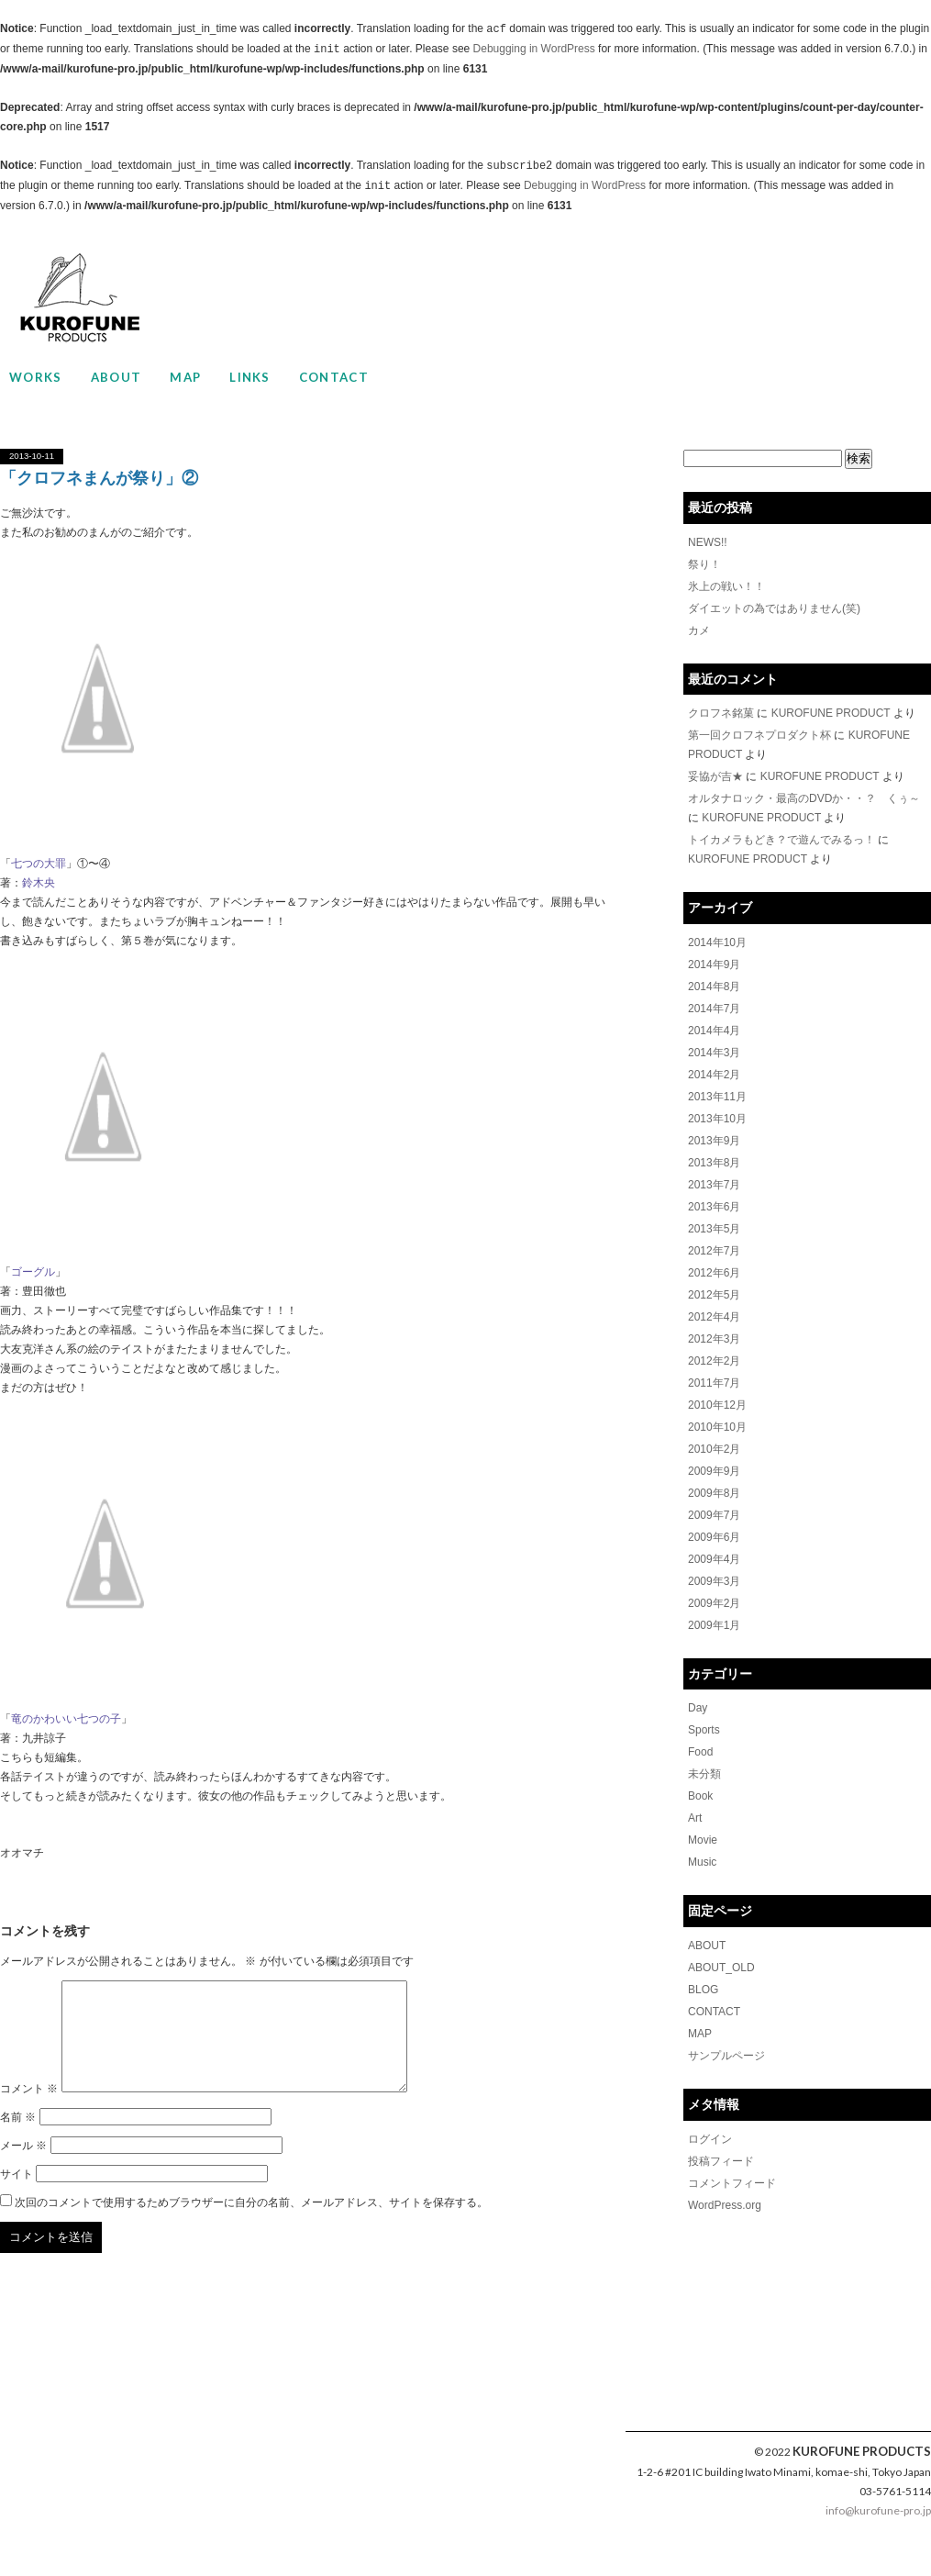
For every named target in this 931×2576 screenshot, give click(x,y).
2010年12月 (717, 1405)
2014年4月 (714, 1030)
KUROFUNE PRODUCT (831, 713)
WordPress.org (724, 2205)
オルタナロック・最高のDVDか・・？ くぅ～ (804, 798)
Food (700, 1751)
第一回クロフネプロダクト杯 (759, 735)
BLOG (703, 1989)
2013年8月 (714, 1162)
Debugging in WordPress (534, 49)
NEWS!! (707, 542)
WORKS (35, 377)
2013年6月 (714, 1206)
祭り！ (704, 564)
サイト (16, 2196)
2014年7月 (714, 1008)
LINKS (250, 377)
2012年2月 (714, 1361)
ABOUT (116, 377)
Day (697, 1707)
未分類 (704, 1774)
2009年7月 (714, 1515)
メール (23, 2167)
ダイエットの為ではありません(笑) (774, 608)
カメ (699, 630)
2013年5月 (714, 1228)
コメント (29, 2110)
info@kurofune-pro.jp (878, 2532)
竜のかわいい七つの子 (66, 1718)
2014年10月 (717, 942)
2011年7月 (714, 1383)
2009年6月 (714, 1537)
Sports (704, 1729)
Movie (702, 1840)
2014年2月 (714, 1074)
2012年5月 (714, 1294)
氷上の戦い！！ (726, 586)
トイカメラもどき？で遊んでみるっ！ (781, 839)
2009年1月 (714, 1625)
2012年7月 (714, 1250)
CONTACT (334, 377)
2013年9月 (714, 1140)
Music (702, 1862)
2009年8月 (714, 1493)
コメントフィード (732, 2183)
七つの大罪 (38, 863)
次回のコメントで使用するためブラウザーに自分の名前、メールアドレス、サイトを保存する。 (251, 2224)
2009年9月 (714, 1471)
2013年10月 (717, 1118)
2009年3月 (714, 1581)
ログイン (710, 2139)
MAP (185, 377)
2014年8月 (714, 986)
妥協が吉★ (715, 776)
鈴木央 (38, 882)
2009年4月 (714, 1559)
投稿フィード (721, 2161)
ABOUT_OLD (721, 1967)
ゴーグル (33, 1272)
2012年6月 (714, 1272)
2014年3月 (714, 1052)
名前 (18, 2139)
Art (695, 1818)
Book (700, 1796)
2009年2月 (714, 1603)
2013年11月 (717, 1096)
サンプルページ (726, 2055)
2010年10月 (717, 1427)
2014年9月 (714, 964)
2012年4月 (714, 1316)
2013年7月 (714, 1184)
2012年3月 (714, 1339)
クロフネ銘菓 (721, 713)
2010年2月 (714, 1449)
